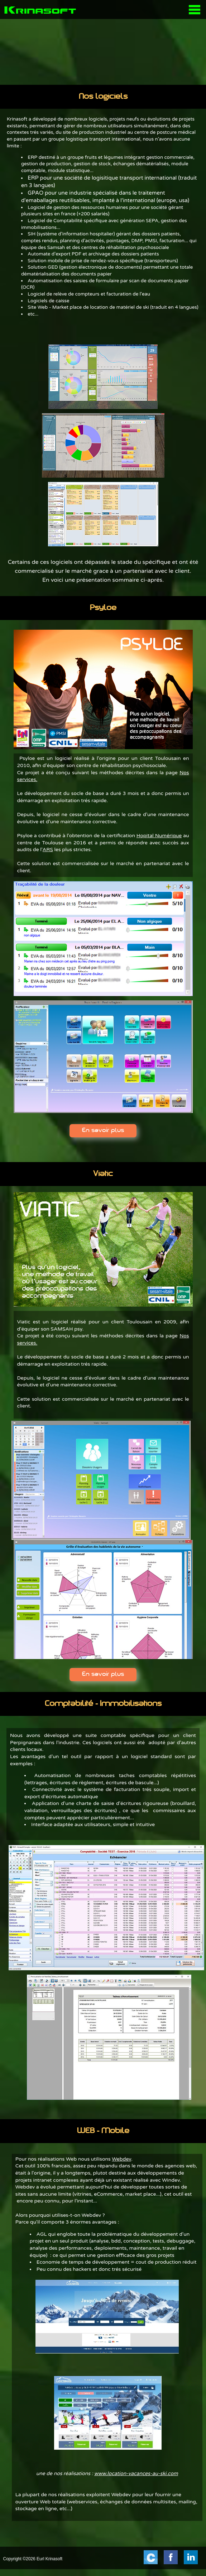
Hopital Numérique (159, 836)
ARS (48, 850)
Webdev (121, 2159)
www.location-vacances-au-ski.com (136, 2473)
